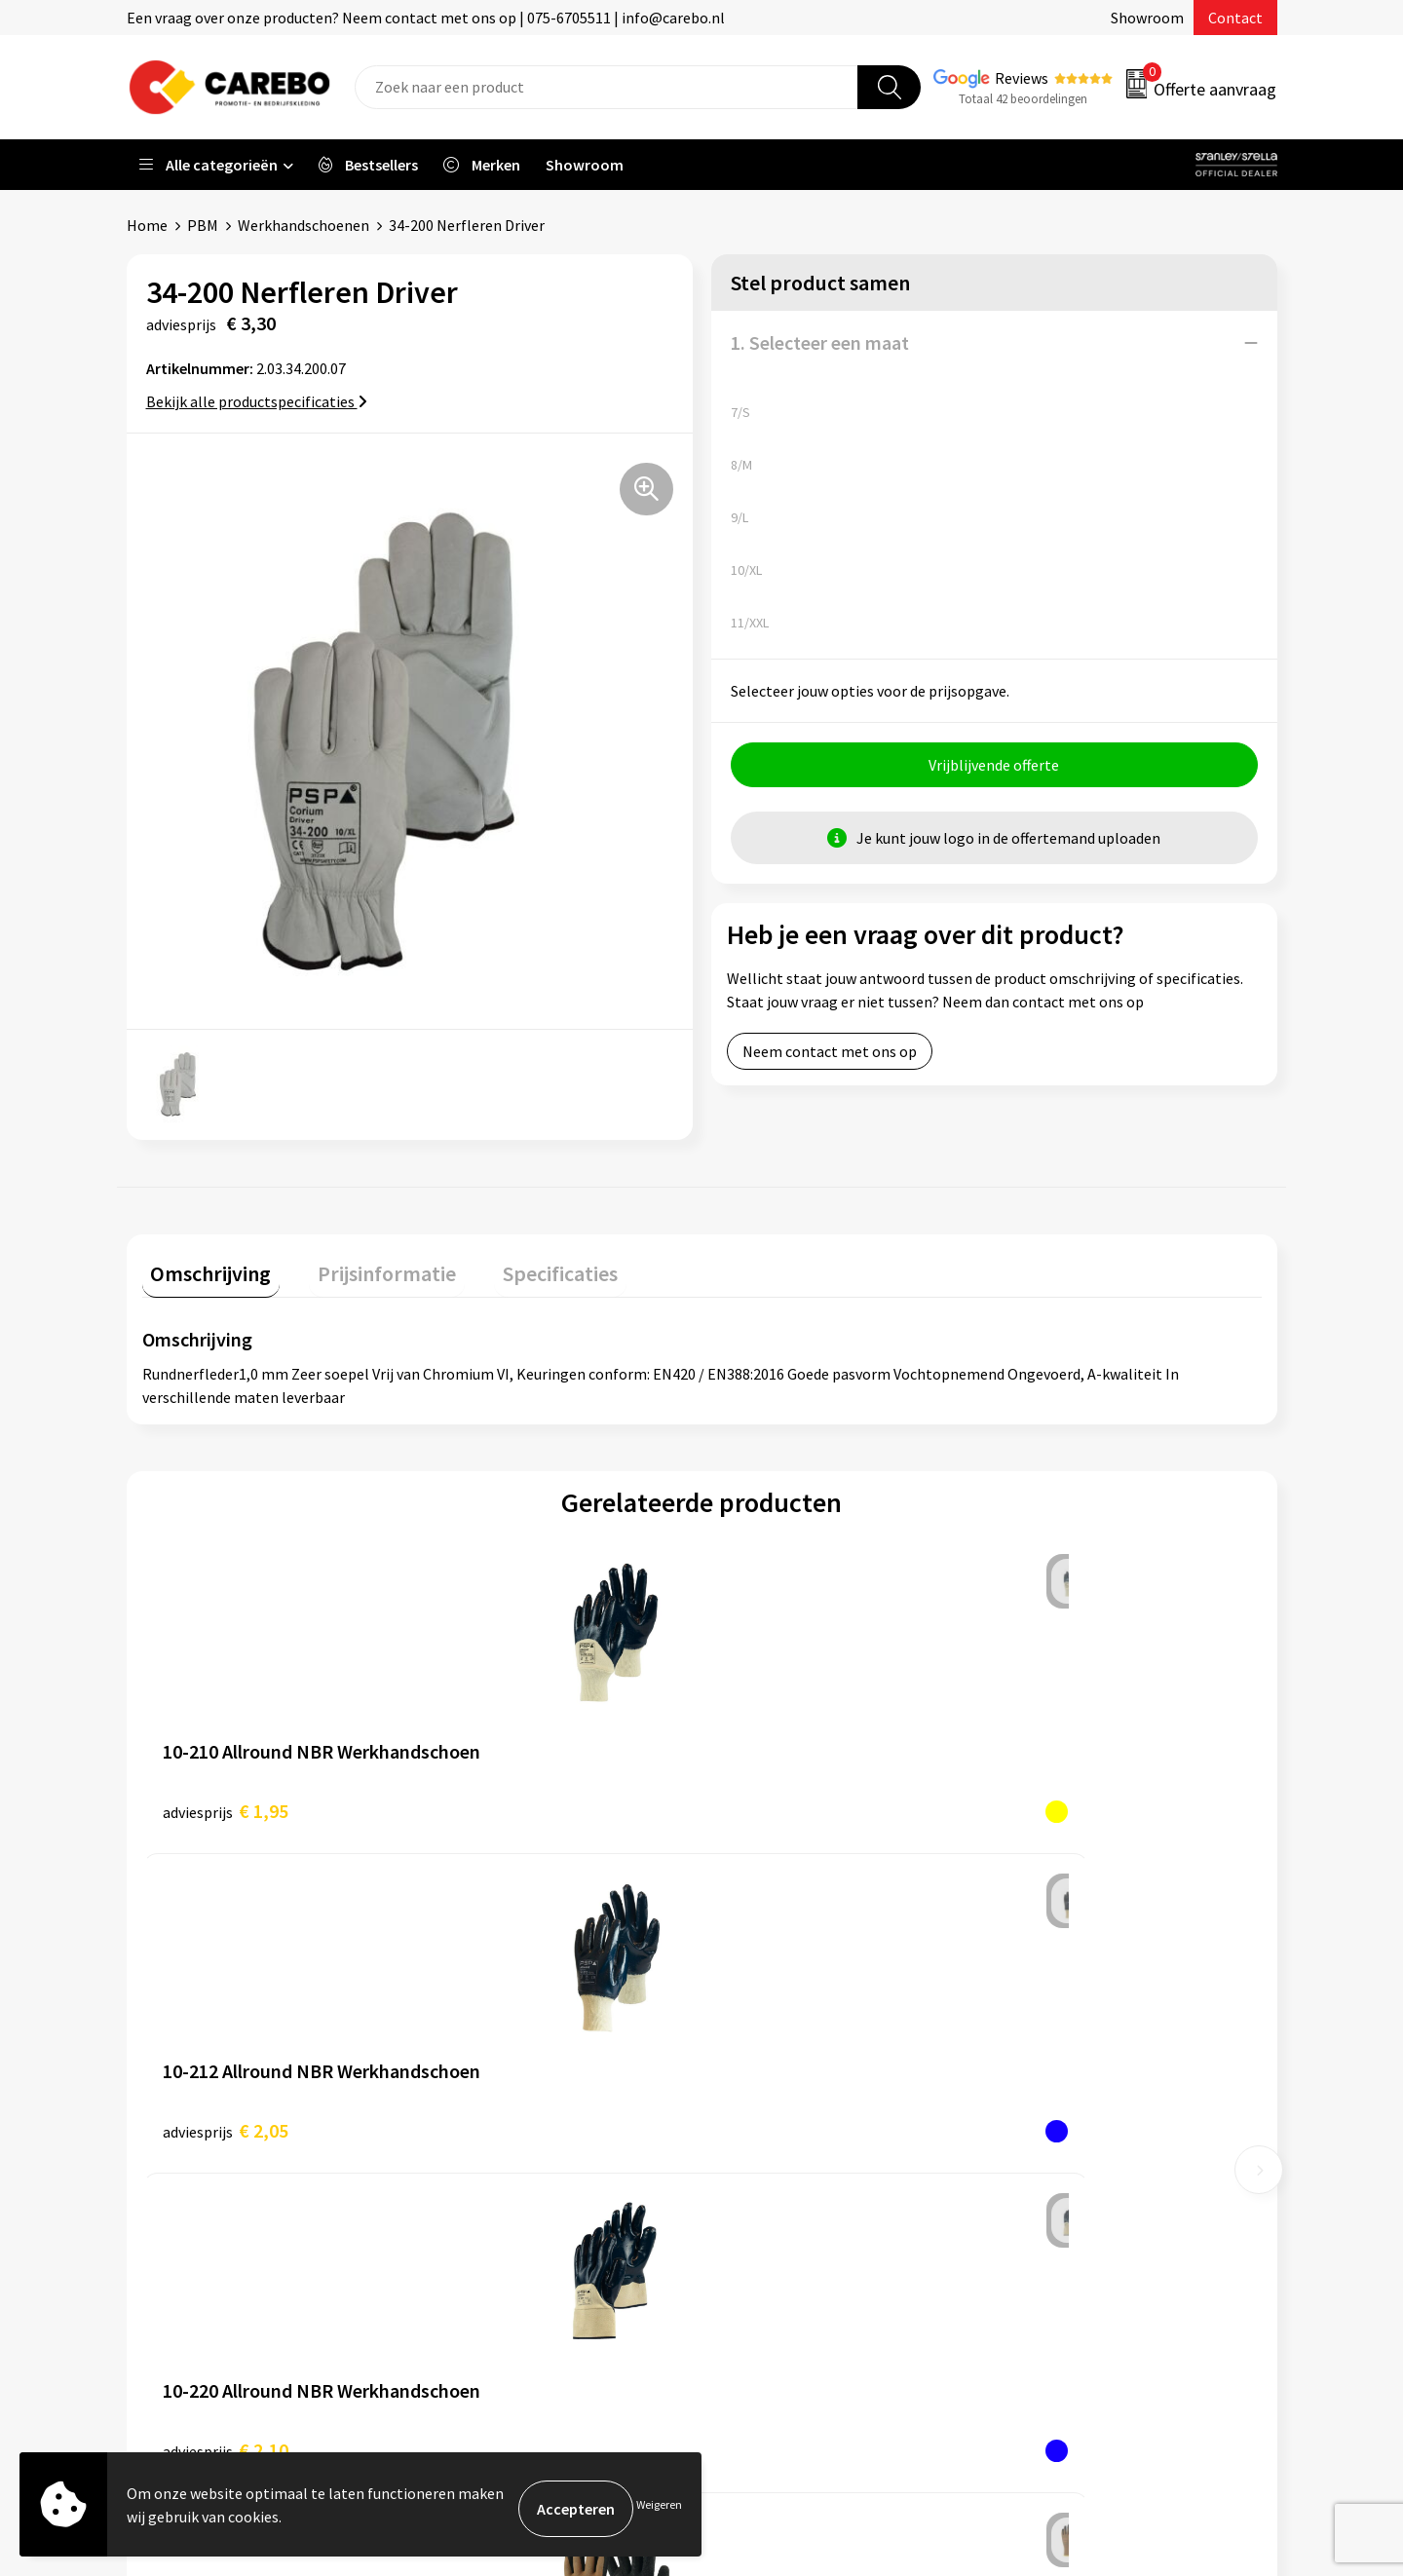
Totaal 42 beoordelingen (1023, 99)
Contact (1235, 17)
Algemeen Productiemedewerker (835, 2027)
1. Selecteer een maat (820, 342)
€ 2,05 (505, 1802)
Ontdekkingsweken (790, 2087)
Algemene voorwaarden (519, 2087)
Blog (742, 2145)
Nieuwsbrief (766, 2264)
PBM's (1031, 2056)
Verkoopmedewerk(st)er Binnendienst (853, 1997)
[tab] (202, 1269)
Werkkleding (1052, 2027)
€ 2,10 (785, 1802)
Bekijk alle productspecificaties (256, 401)
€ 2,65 (1064, 1802)
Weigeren (659, 2508)
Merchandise (768, 2205)
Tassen (1033, 2145)
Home (147, 225)
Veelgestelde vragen (508, 2116)
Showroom (1147, 17)
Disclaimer (476, 2235)
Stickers (1037, 2175)
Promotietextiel (1065, 1997)
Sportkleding (1054, 2087)
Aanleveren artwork (506, 2027)
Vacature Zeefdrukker (797, 2056)
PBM (202, 225)
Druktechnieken (493, 2205)
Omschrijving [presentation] (202, 1264)
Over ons (755, 2116)
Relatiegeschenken (1074, 2116)
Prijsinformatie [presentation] (361, 1264)
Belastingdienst (494, 1997)
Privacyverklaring (498, 2175)
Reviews (1021, 78)
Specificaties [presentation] (517, 1264)
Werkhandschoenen (303, 225)
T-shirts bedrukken (789, 2175)
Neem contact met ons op (829, 1060)
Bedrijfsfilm (766, 2235)
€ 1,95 (225, 1802)
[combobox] (606, 87)
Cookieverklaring (497, 2145)
